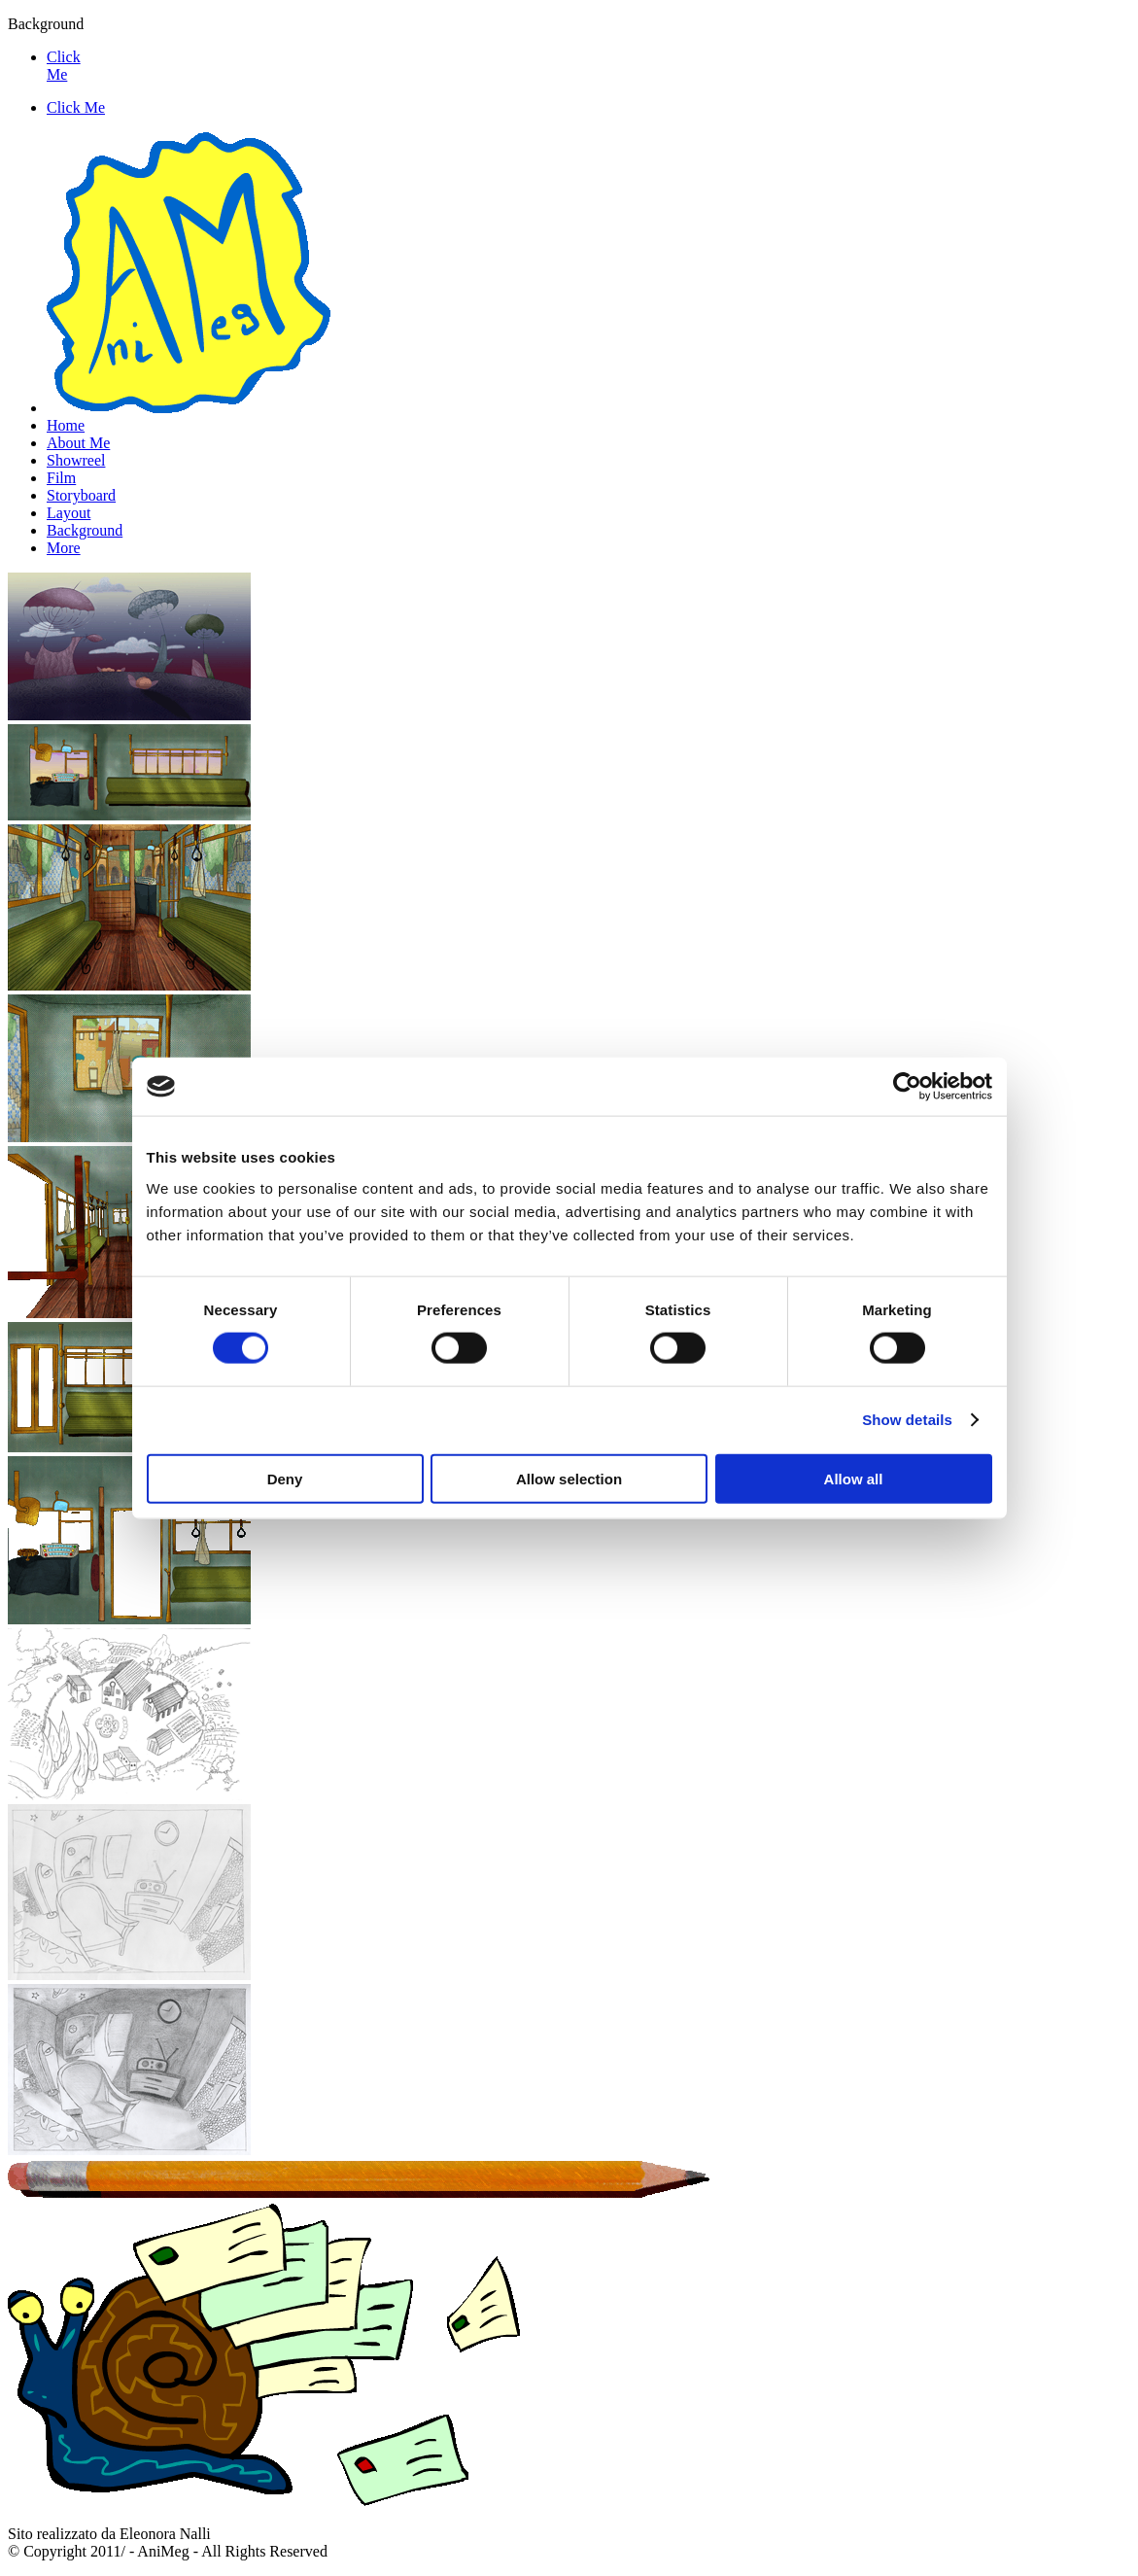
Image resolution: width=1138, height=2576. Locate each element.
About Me (78, 443)
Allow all (853, 1478)
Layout (68, 513)
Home (66, 425)
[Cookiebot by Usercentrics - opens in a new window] (907, 1086)
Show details (907, 1419)
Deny (285, 1478)
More (64, 548)
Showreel (76, 460)
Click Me (64, 66)
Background (84, 530)
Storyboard (81, 495)
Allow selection (569, 1478)
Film (61, 478)
